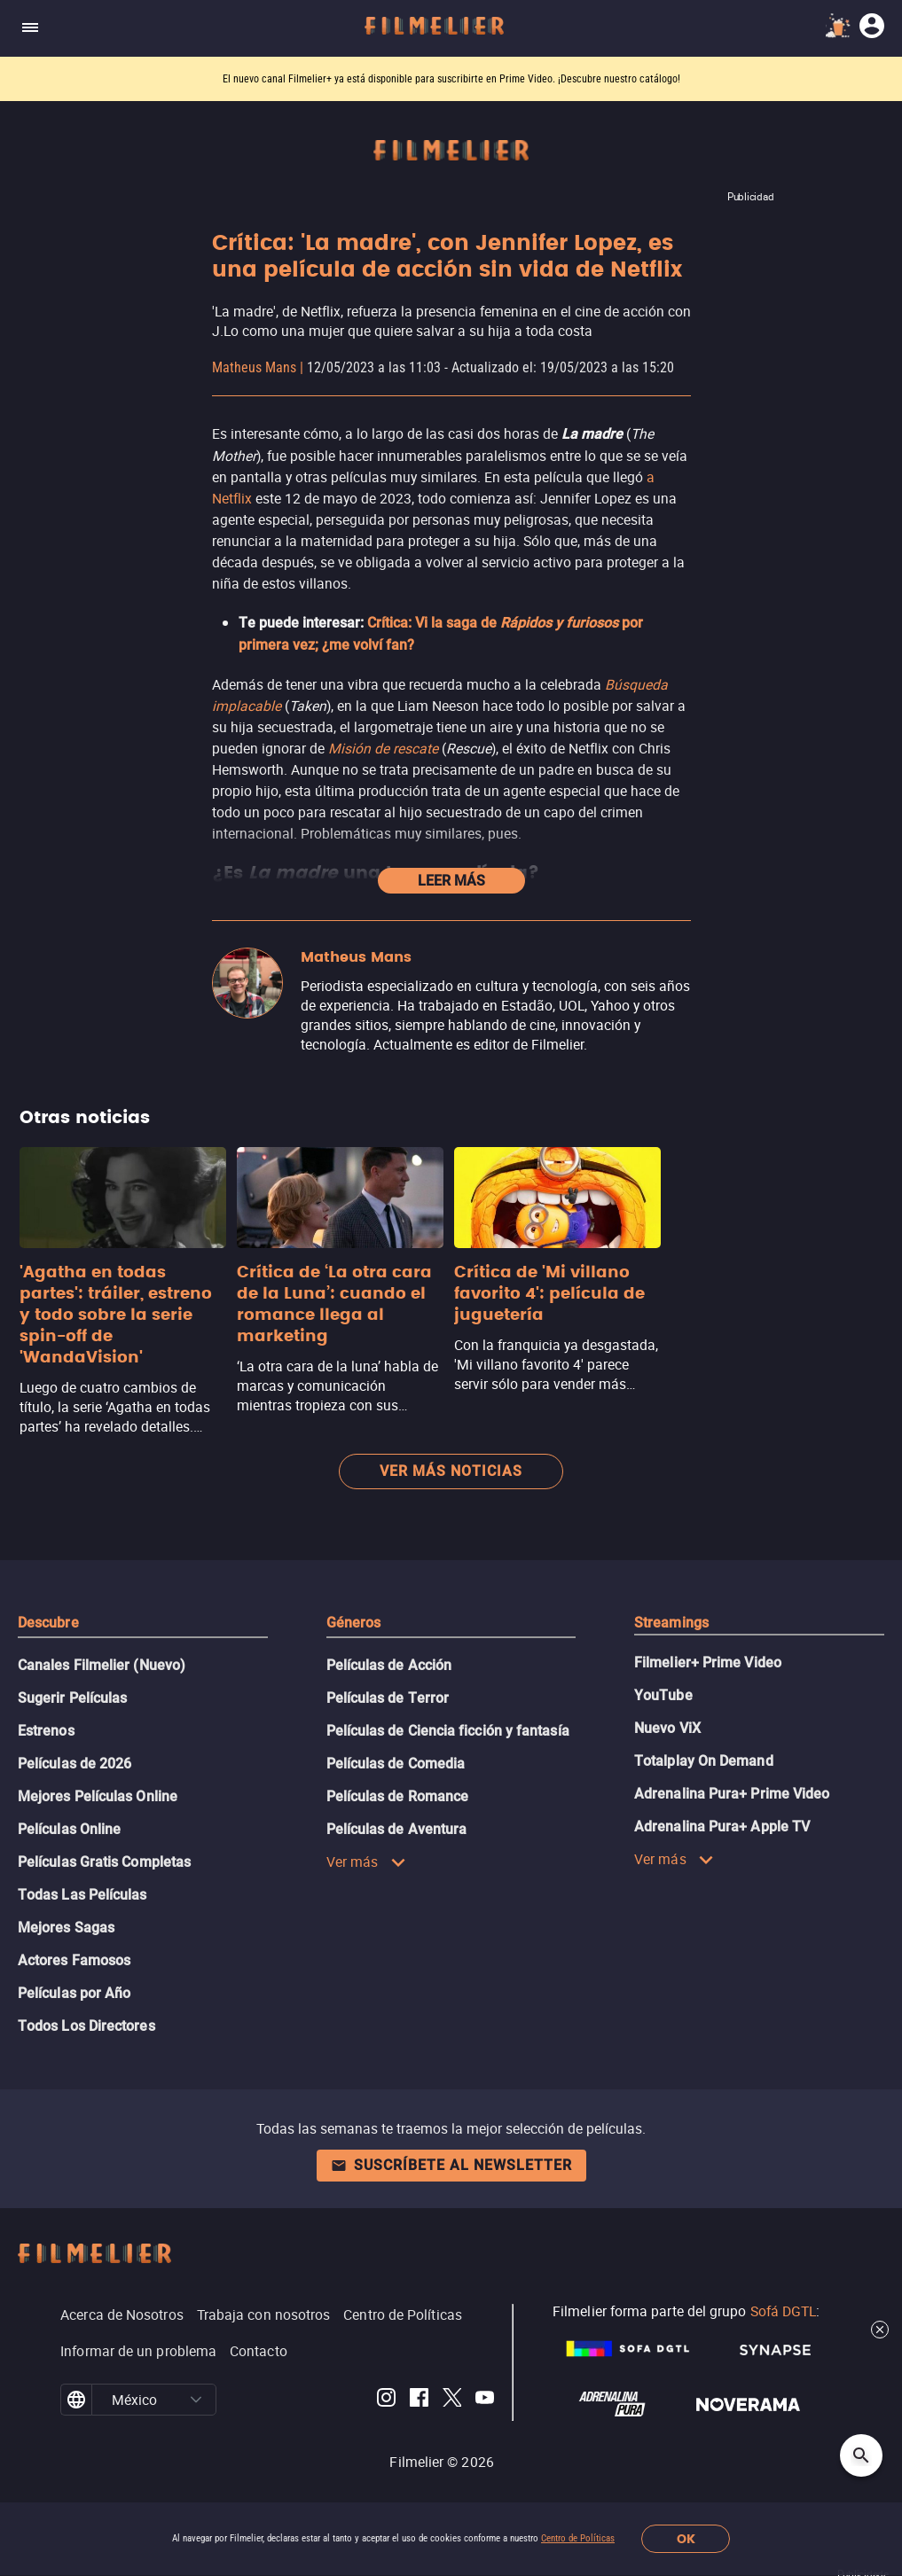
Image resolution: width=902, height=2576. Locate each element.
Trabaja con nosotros (264, 2314)
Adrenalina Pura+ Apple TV (722, 1826)
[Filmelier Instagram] (386, 2400)
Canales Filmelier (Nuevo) (101, 1665)
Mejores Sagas (66, 1927)
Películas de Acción (389, 1665)
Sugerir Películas (72, 1698)
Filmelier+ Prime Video (707, 1662)
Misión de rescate (383, 748)
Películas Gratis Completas (104, 1862)
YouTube (663, 1695)
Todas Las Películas (82, 1894)
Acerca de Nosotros (121, 2314)
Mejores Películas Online (97, 1796)
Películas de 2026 (74, 1763)
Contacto (258, 2351)
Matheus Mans (254, 367)
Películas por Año (74, 1993)
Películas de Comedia (396, 1763)
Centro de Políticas (578, 2538)
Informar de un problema (138, 2351)
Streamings (671, 1622)
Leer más (451, 880)
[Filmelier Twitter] (452, 2400)
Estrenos (46, 1730)
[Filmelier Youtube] (484, 2400)
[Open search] (861, 2455)
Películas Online (69, 1829)
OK (686, 2539)
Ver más (366, 1861)
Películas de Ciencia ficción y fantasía (447, 1730)
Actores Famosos (74, 1960)
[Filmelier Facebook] (419, 2400)
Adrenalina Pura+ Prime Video (731, 1793)
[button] (196, 2399)
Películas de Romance (397, 1796)
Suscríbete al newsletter (451, 2165)
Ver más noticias (451, 1471)
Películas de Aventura (396, 1829)
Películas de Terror (388, 1698)
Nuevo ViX (667, 1728)
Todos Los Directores (86, 2026)
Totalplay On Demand (703, 1760)
